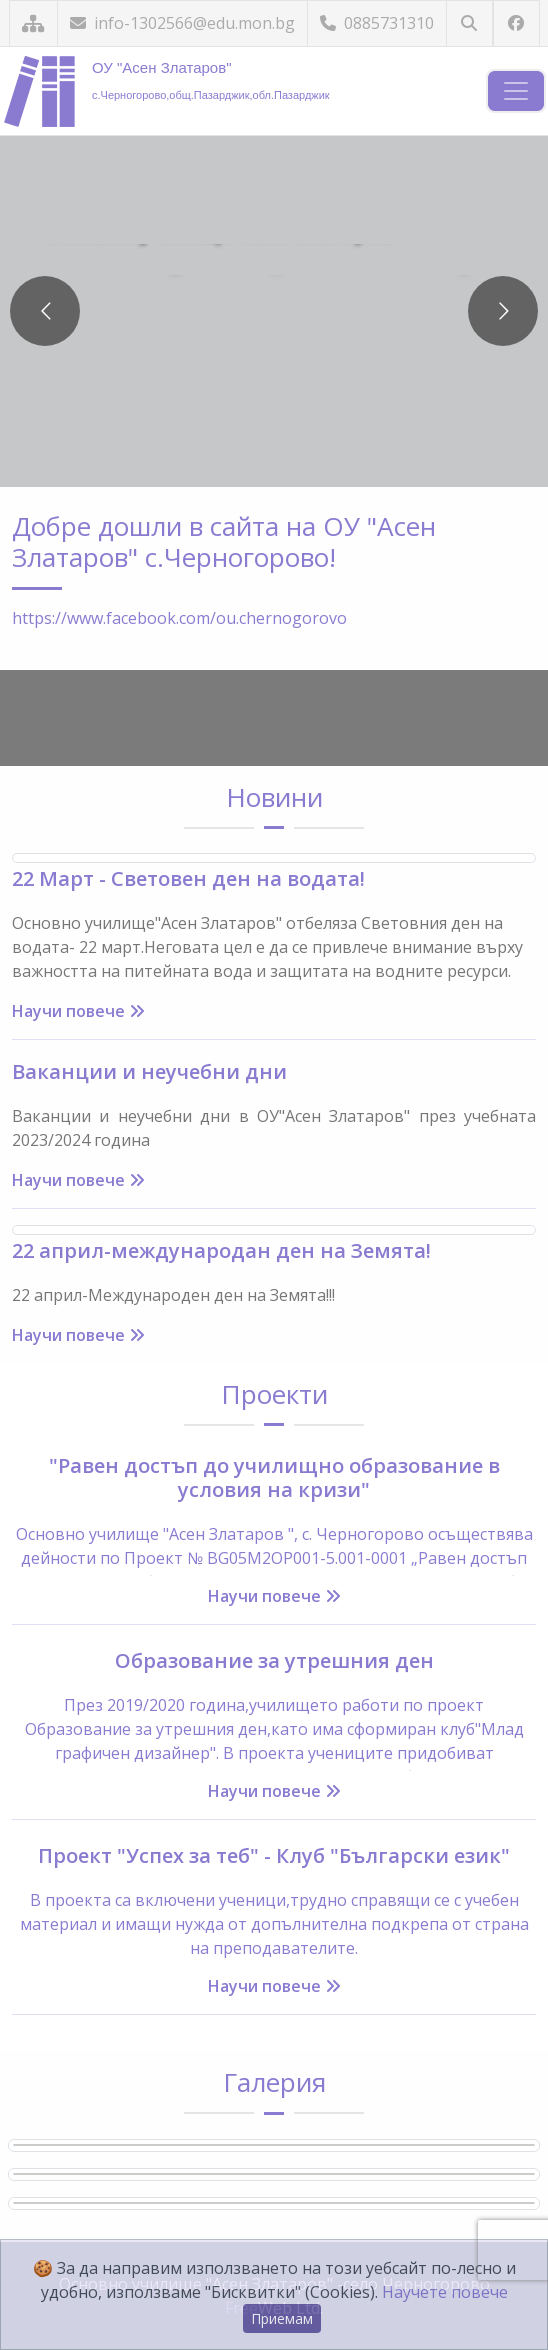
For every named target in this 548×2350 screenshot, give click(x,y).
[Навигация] (516, 91)
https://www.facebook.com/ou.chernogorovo (179, 618)
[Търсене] (469, 23)
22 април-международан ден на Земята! (221, 1250)
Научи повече (78, 1011)
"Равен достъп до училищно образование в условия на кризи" (274, 1477)
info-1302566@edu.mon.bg (182, 23)
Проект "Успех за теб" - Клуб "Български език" (274, 1855)
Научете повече (445, 2292)
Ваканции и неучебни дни (149, 1071)
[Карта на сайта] (33, 23)
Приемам (282, 2318)
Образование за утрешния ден (274, 1660)
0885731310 (377, 23)
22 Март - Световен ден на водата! (188, 878)
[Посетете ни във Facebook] (516, 23)
